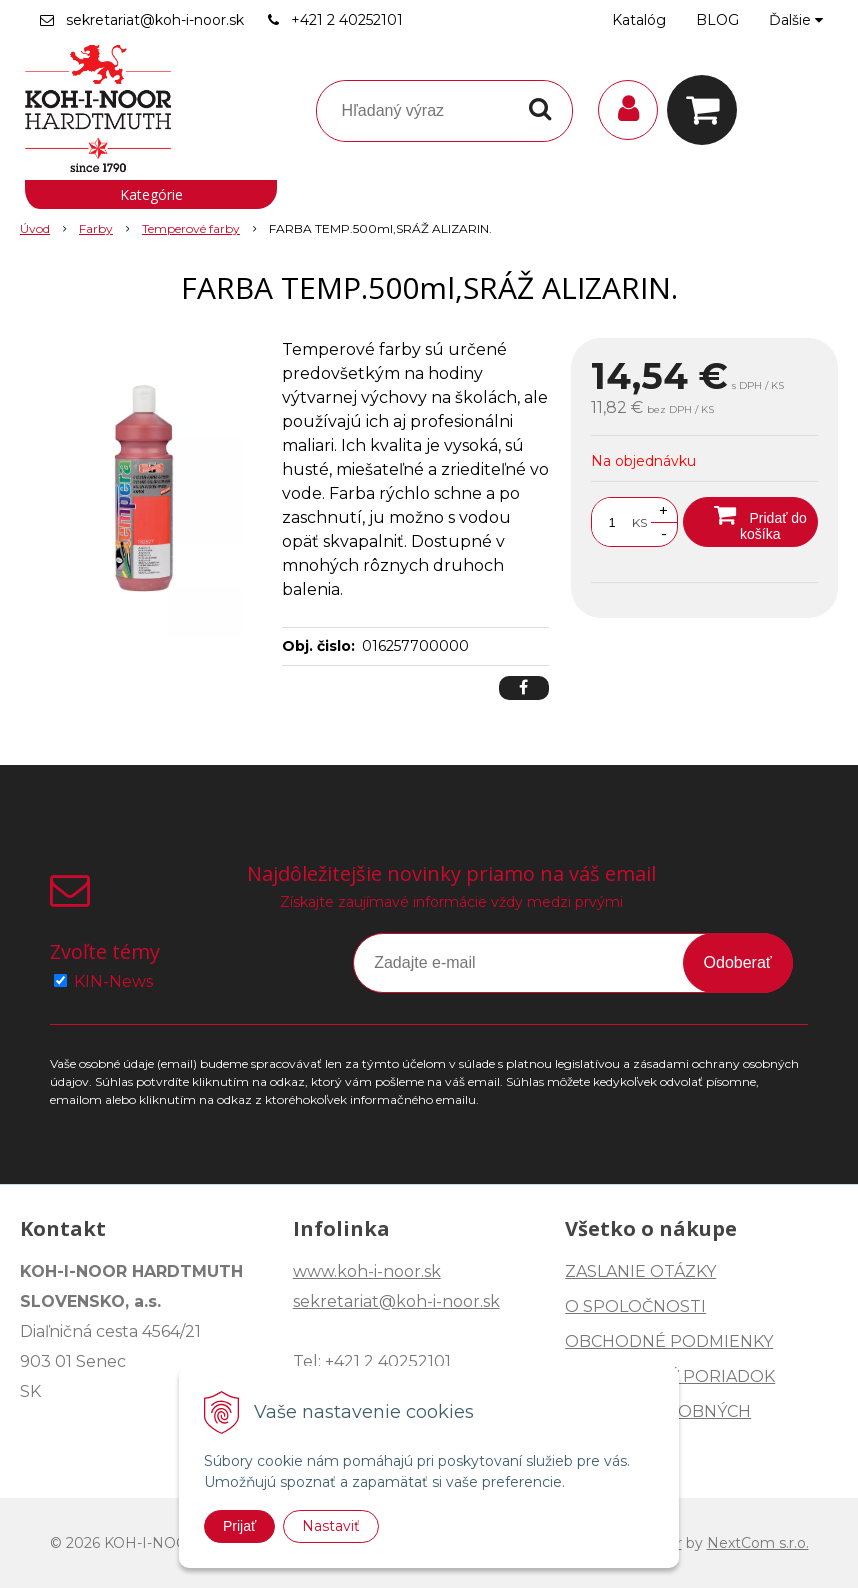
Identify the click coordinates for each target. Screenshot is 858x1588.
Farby (96, 228)
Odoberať (738, 962)
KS (639, 522)
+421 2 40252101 (347, 20)
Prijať (239, 1526)
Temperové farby (191, 228)
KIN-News (113, 981)
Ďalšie (796, 20)
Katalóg (639, 20)
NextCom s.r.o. (758, 1543)
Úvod (35, 228)
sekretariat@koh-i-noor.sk (155, 20)
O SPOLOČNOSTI (635, 1306)
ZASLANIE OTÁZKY (640, 1271)
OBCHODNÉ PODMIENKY (669, 1341)
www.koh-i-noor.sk (367, 1271)
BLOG (717, 20)
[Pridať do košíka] (751, 522)
